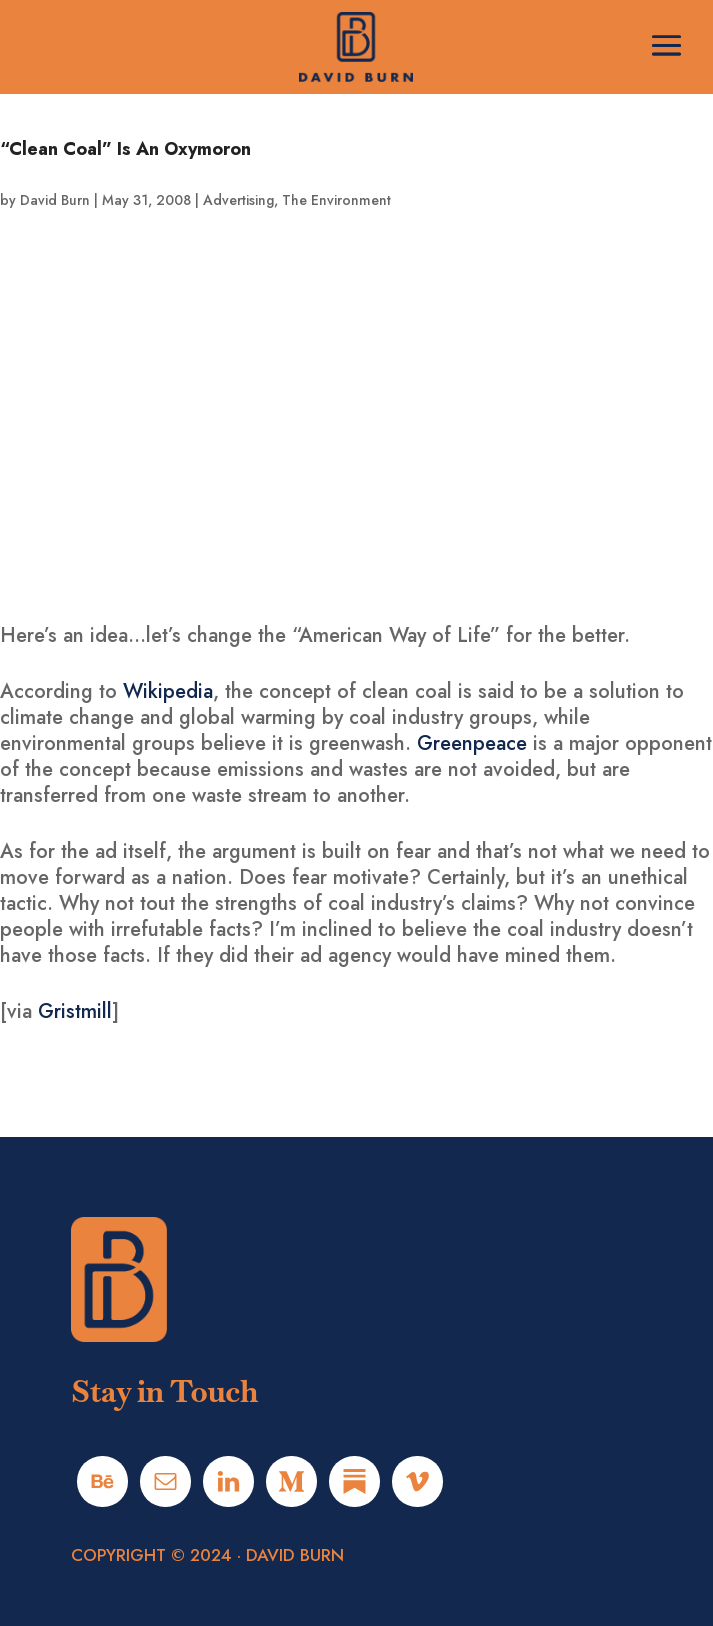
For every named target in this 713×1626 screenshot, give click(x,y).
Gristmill (75, 1011)
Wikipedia (168, 691)
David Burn (55, 200)
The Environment (336, 200)
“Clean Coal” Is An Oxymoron (125, 149)
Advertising (238, 200)
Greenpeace (472, 743)
